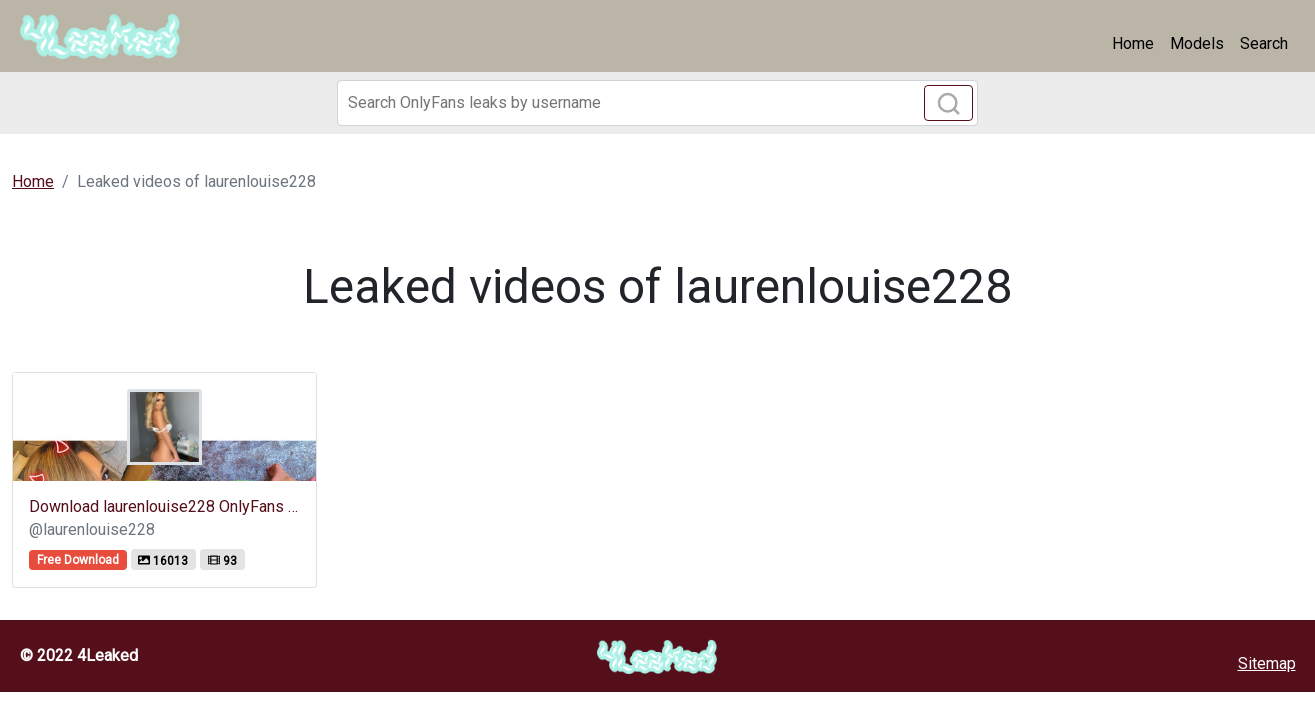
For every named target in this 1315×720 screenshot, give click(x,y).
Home (1133, 43)
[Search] (658, 103)
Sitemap (1267, 663)
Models (1197, 43)
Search (1264, 43)
